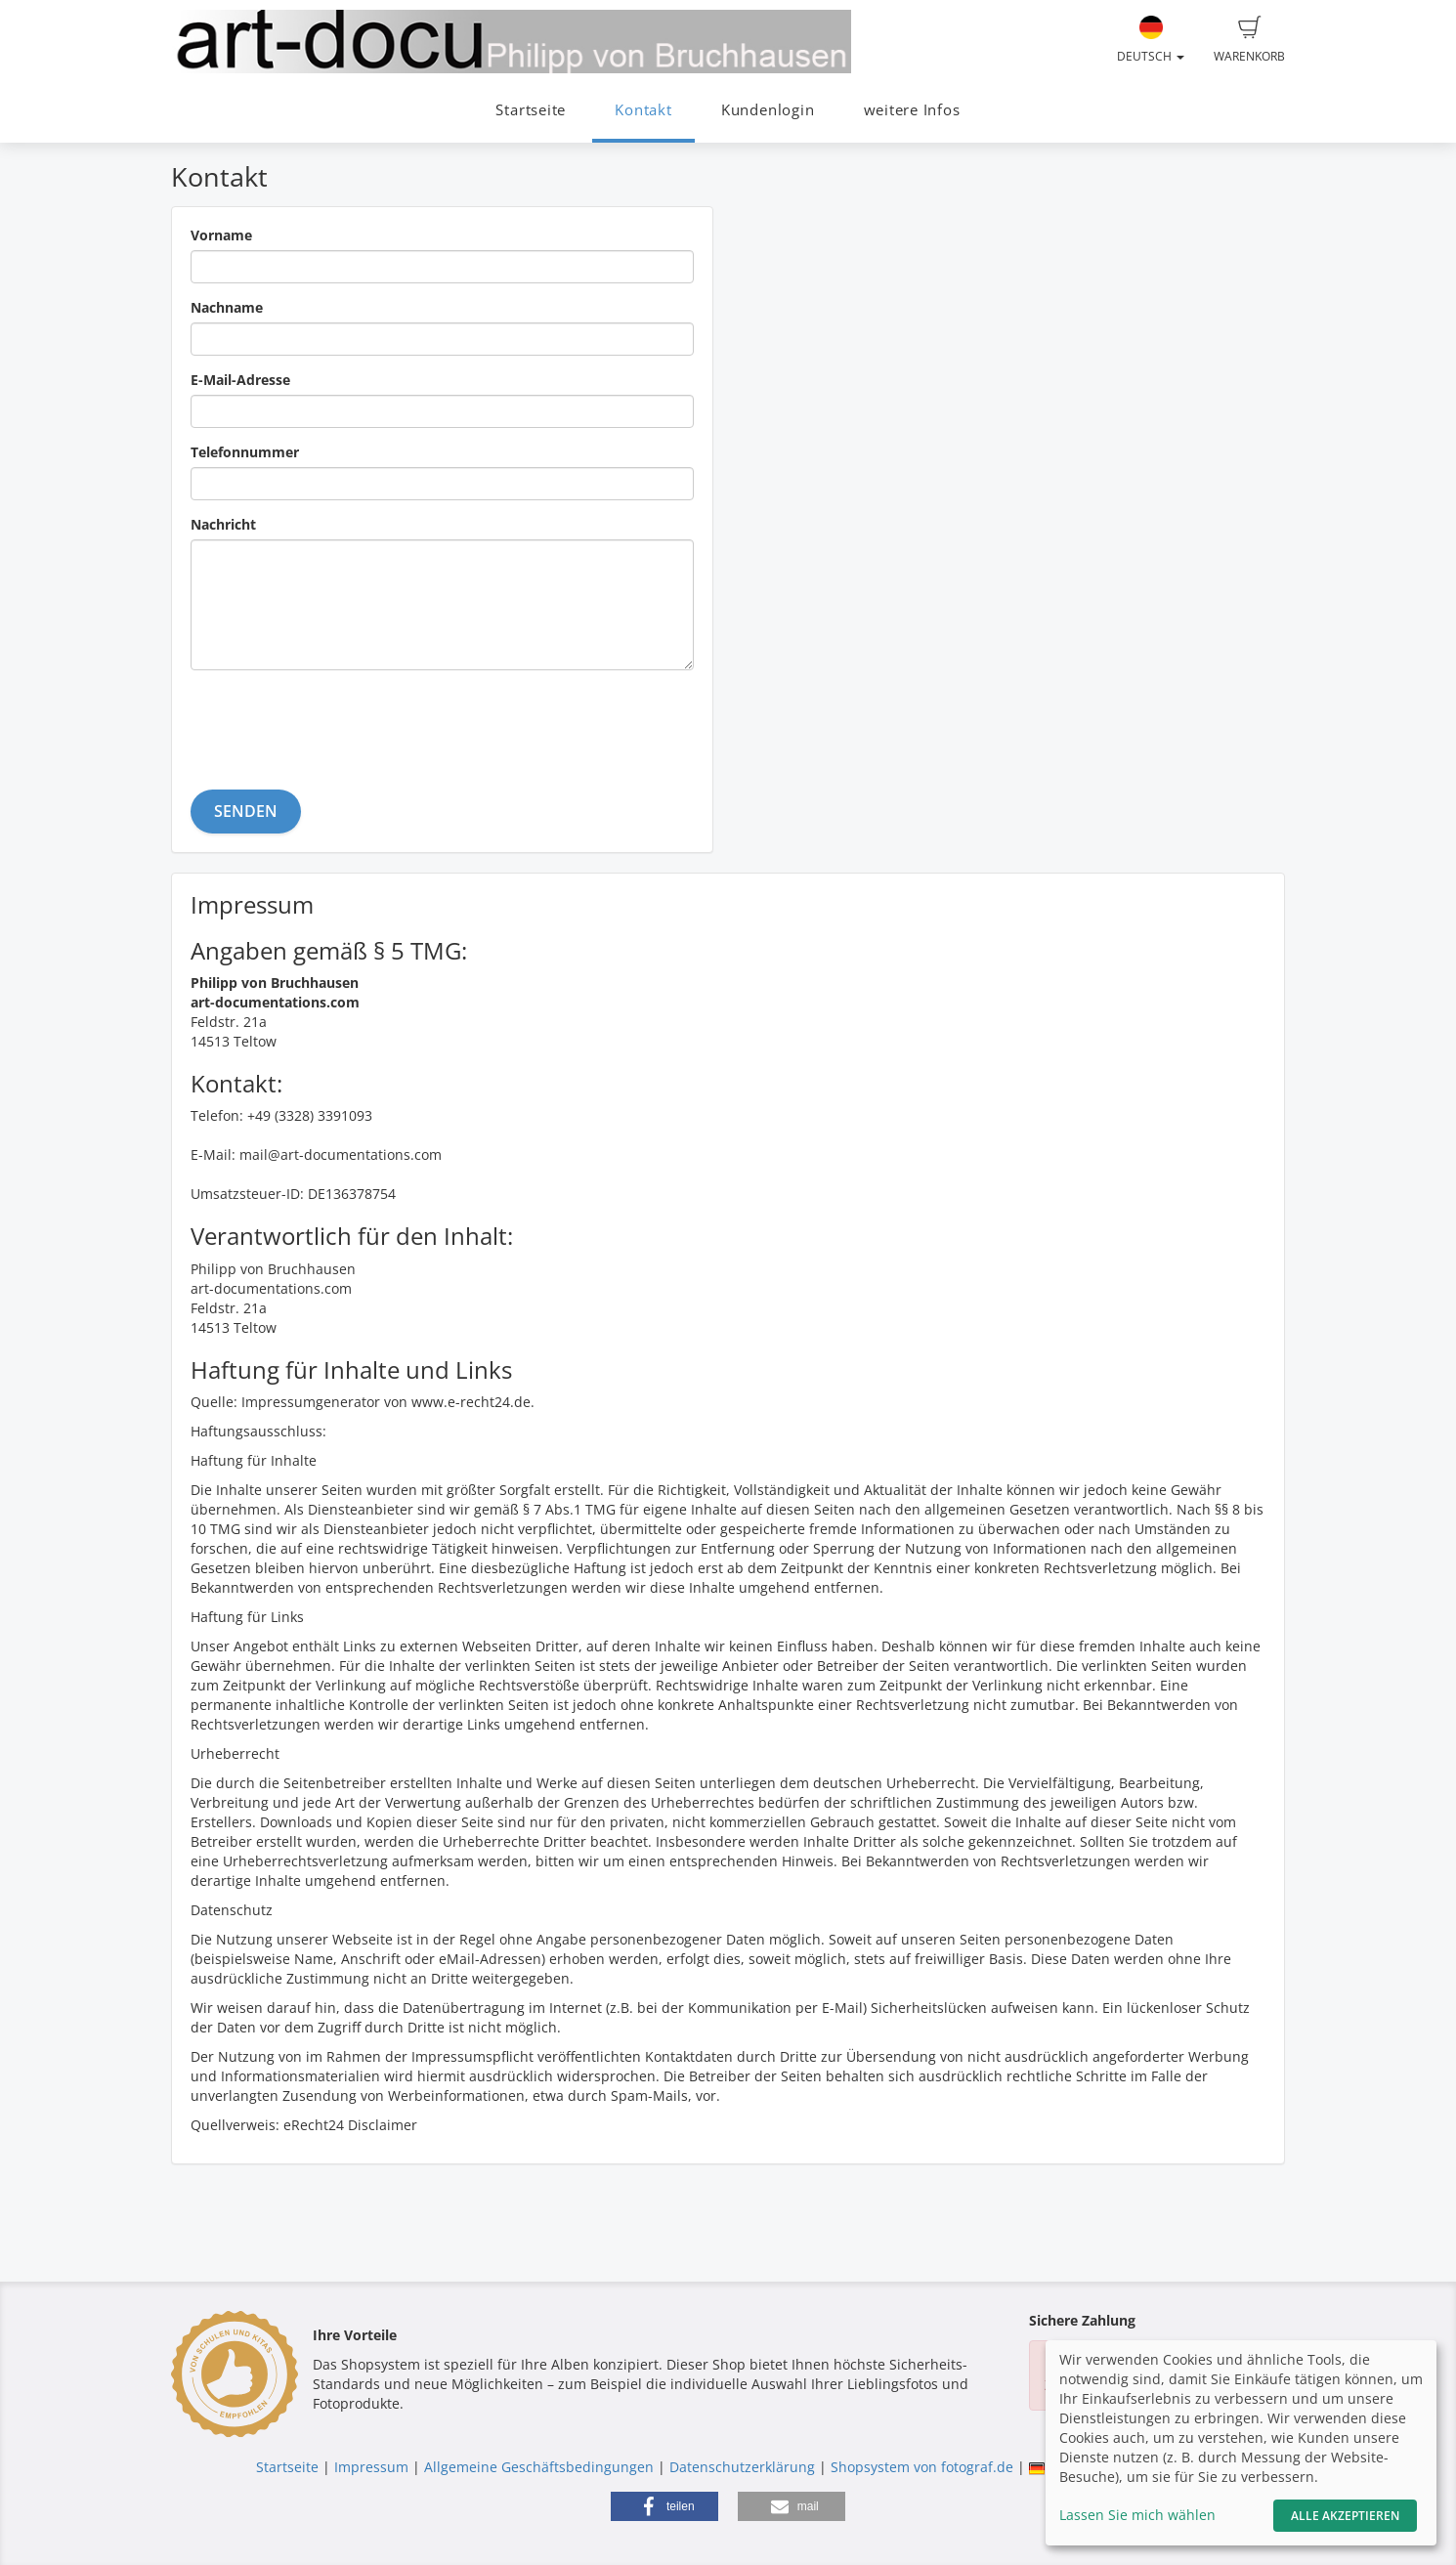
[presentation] (339, 723)
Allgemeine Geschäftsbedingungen (539, 2467)
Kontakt (643, 110)
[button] (664, 2506)
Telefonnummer (245, 452)
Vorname (221, 235)
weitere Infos (912, 110)
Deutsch (1150, 40)
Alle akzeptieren (1345, 2515)
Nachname (227, 307)
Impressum (371, 2467)
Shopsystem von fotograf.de (922, 2467)
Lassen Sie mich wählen (1137, 2514)
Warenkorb (1249, 40)
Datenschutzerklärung (742, 2467)
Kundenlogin (767, 110)
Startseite (530, 110)
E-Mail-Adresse (240, 379)
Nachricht (223, 524)
